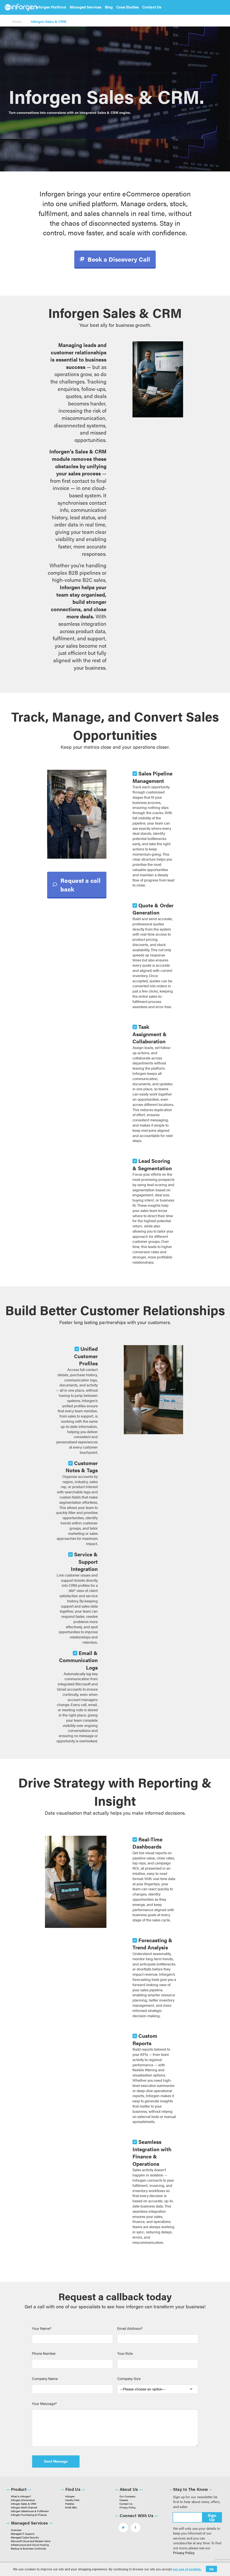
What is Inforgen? (21, 2496)
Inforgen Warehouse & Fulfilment (30, 2511)
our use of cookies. (187, 2569)
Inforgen (70, 2496)
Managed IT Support (22, 2534)
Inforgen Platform (51, 7)
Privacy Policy (127, 2507)
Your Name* (72, 2335)
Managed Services (85, 7)
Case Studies (127, 7)
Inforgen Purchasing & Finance (29, 2515)
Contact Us (151, 7)
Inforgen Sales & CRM (23, 2504)
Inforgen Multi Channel (24, 2507)
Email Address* (157, 2335)
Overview (16, 2530)
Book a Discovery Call (115, 259)
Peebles (69, 2504)
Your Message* (115, 2424)
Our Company (127, 2496)
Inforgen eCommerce (23, 2500)
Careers (123, 2500)
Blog (109, 7)
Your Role (157, 2360)
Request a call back (77, 884)
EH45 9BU (71, 2507)
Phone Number (72, 2360)
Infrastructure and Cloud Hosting (30, 2545)
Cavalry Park (72, 2500)
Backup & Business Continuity (28, 2548)
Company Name (72, 2385)
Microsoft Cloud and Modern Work (30, 2541)
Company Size (157, 2385)
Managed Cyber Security (25, 2537)
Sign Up (212, 2517)
